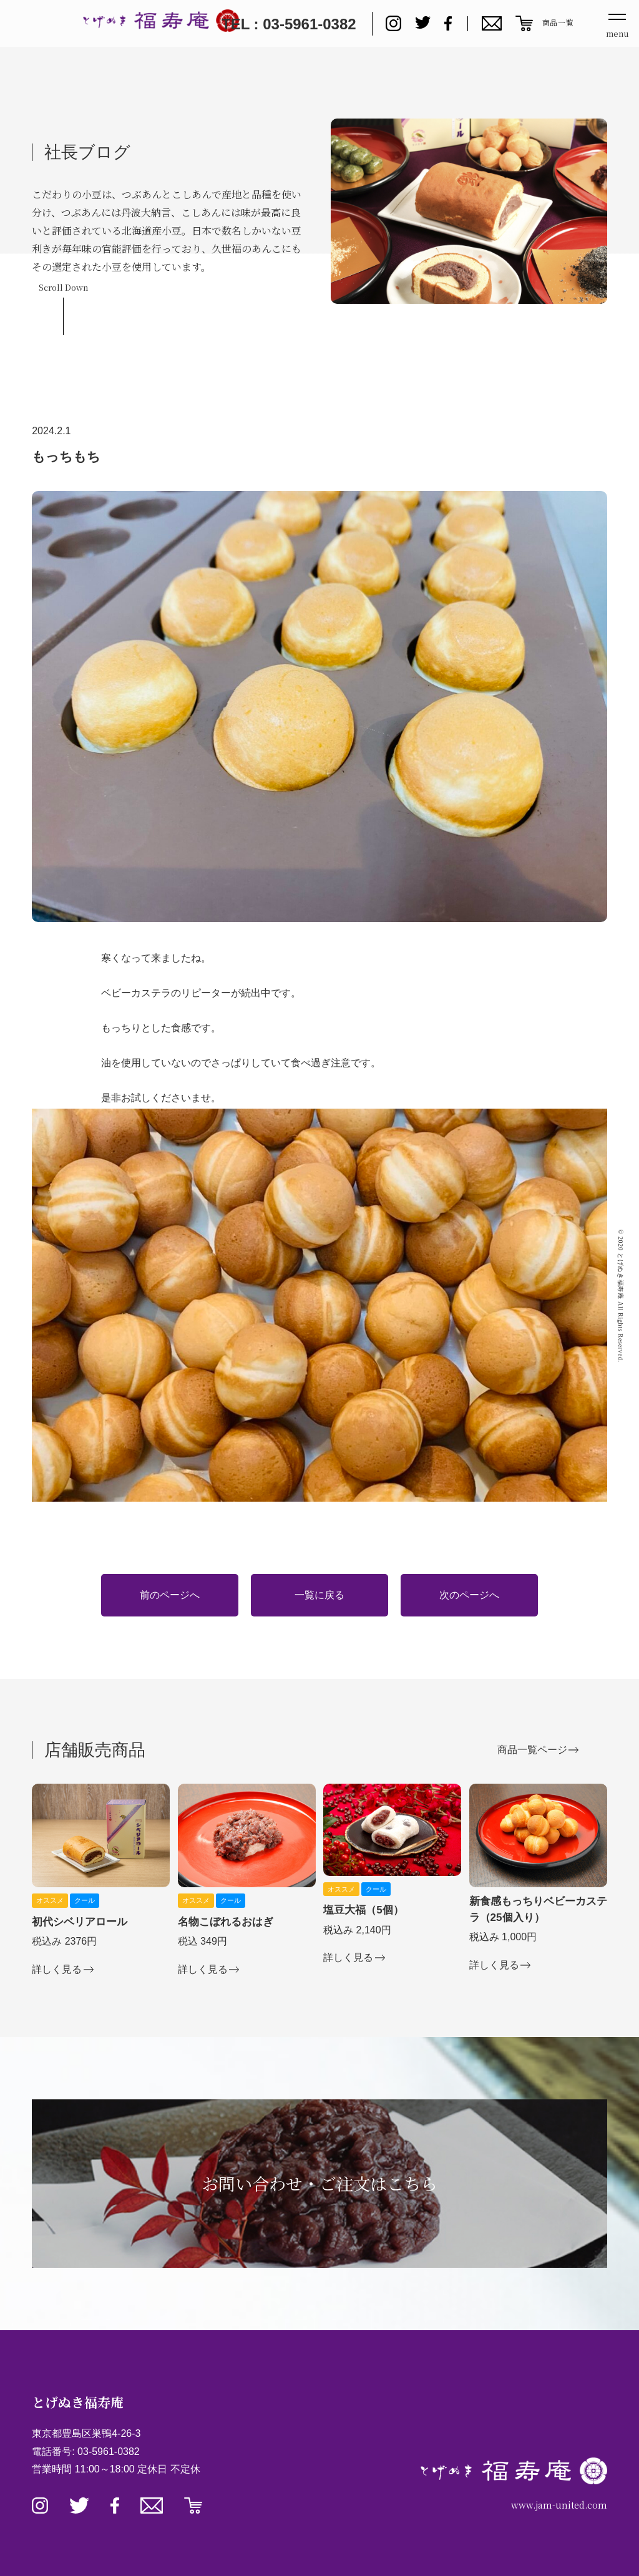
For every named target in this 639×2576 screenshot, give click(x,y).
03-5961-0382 (108, 2451)
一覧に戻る (319, 1595)
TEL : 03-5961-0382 (289, 24)
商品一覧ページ (532, 1749)
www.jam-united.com (559, 2505)
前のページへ (170, 1595)
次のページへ (469, 1595)
